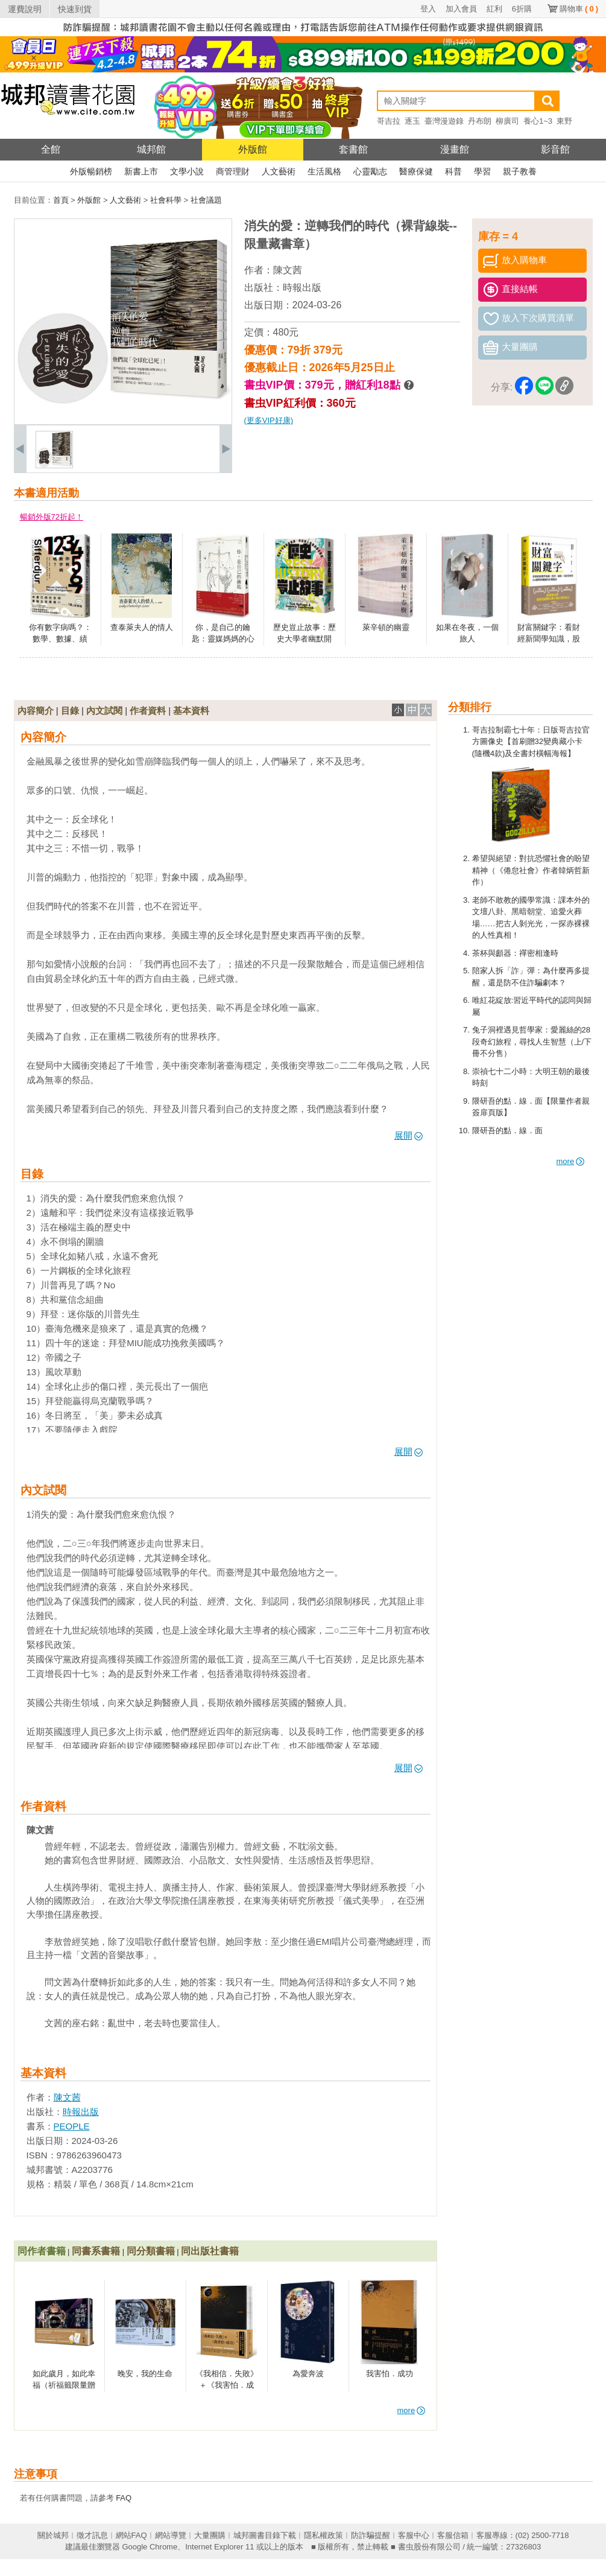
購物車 (579, 8)
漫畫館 (454, 149)
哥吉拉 (388, 121)
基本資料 (191, 710)
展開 (408, 1135)
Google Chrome (149, 2546)
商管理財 (233, 171)
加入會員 (461, 8)
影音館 (555, 149)
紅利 (494, 8)
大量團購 (210, 2535)
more (571, 1161)
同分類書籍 (151, 2251)
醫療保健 (416, 171)
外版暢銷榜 (91, 171)
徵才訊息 (92, 2535)
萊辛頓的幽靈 (385, 627)
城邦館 (151, 149)
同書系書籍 (96, 2251)
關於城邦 (53, 2535)
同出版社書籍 (210, 2251)
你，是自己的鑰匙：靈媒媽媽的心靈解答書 (223, 639)
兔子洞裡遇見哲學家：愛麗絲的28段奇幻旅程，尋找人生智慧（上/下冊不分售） (532, 1041)
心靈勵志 (370, 171)
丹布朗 (479, 121)
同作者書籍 (41, 2251)
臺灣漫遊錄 (444, 121)
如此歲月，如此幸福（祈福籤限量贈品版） (64, 2385)
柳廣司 (507, 121)
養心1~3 (537, 121)
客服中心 (413, 2535)
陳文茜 (287, 270)
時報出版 (302, 287)
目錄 (70, 710)
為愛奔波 (308, 2373)
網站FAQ (131, 2535)
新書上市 (141, 171)
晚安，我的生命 (145, 2373)
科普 (453, 171)
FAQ (123, 2497)
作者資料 (148, 710)
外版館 (252, 149)
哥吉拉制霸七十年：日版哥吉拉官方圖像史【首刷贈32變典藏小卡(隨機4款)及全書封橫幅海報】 (531, 741)
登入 (428, 8)
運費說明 (25, 9)
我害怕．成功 (389, 2373)
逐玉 (412, 121)
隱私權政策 (323, 2535)
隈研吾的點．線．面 (507, 1130)
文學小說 (187, 171)
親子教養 (520, 171)
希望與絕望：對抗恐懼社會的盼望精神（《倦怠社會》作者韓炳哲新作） (531, 870)
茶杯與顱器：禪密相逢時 (515, 953)
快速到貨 (75, 9)
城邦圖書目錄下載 (264, 2535)
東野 (564, 121)
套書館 (353, 149)
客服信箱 (453, 2535)
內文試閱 (104, 710)
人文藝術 (278, 171)
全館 (50, 149)
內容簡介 (35, 710)
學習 (482, 171)
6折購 (522, 8)
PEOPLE (72, 2126)
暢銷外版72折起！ (51, 516)
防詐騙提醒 (370, 2535)
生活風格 (324, 171)
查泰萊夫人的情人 (141, 627)
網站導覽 (170, 2535)
